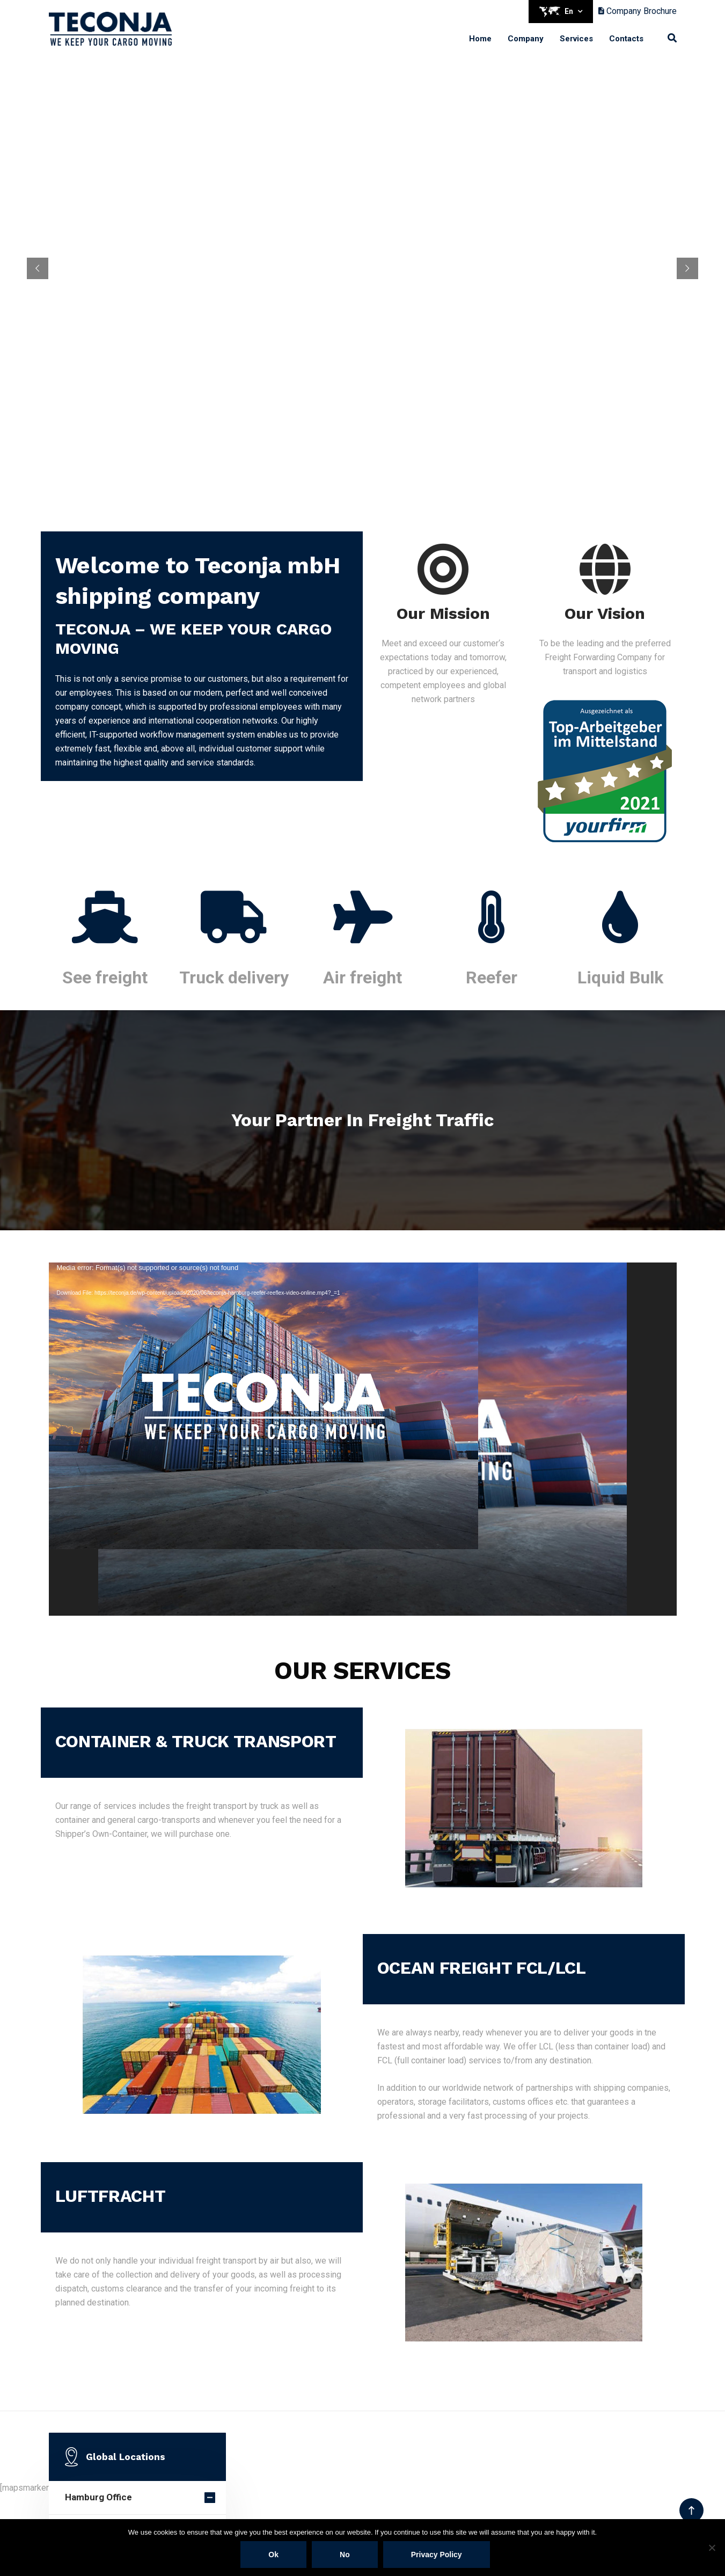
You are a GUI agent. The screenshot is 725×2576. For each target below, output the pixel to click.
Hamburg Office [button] (98, 2497)
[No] (711, 2547)
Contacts (626, 38)
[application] (363, 1439)
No (345, 2554)
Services (576, 38)
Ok (273, 2554)
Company (526, 38)
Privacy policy (436, 2554)
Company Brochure (637, 11)
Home (480, 38)
